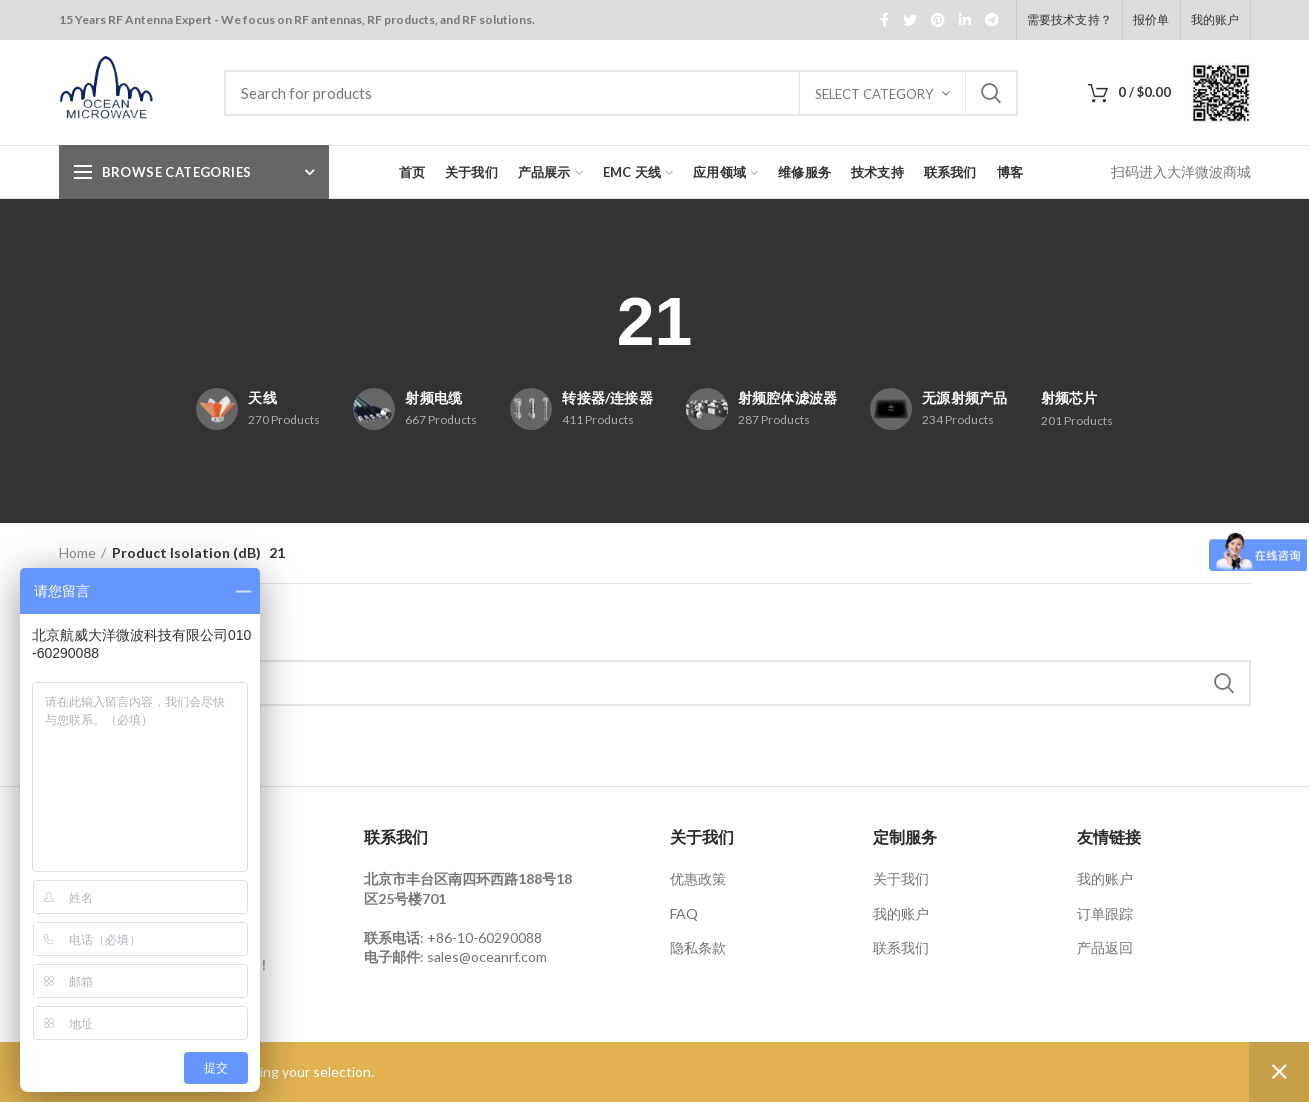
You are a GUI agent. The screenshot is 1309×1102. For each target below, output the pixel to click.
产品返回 (1105, 947)
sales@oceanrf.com (487, 956)
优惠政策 (698, 878)
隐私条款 (698, 947)
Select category (874, 94)
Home (77, 552)
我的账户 (901, 913)
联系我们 (901, 947)
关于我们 (901, 878)
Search (991, 93)
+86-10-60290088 (484, 937)
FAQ (684, 913)
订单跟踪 (1105, 913)
